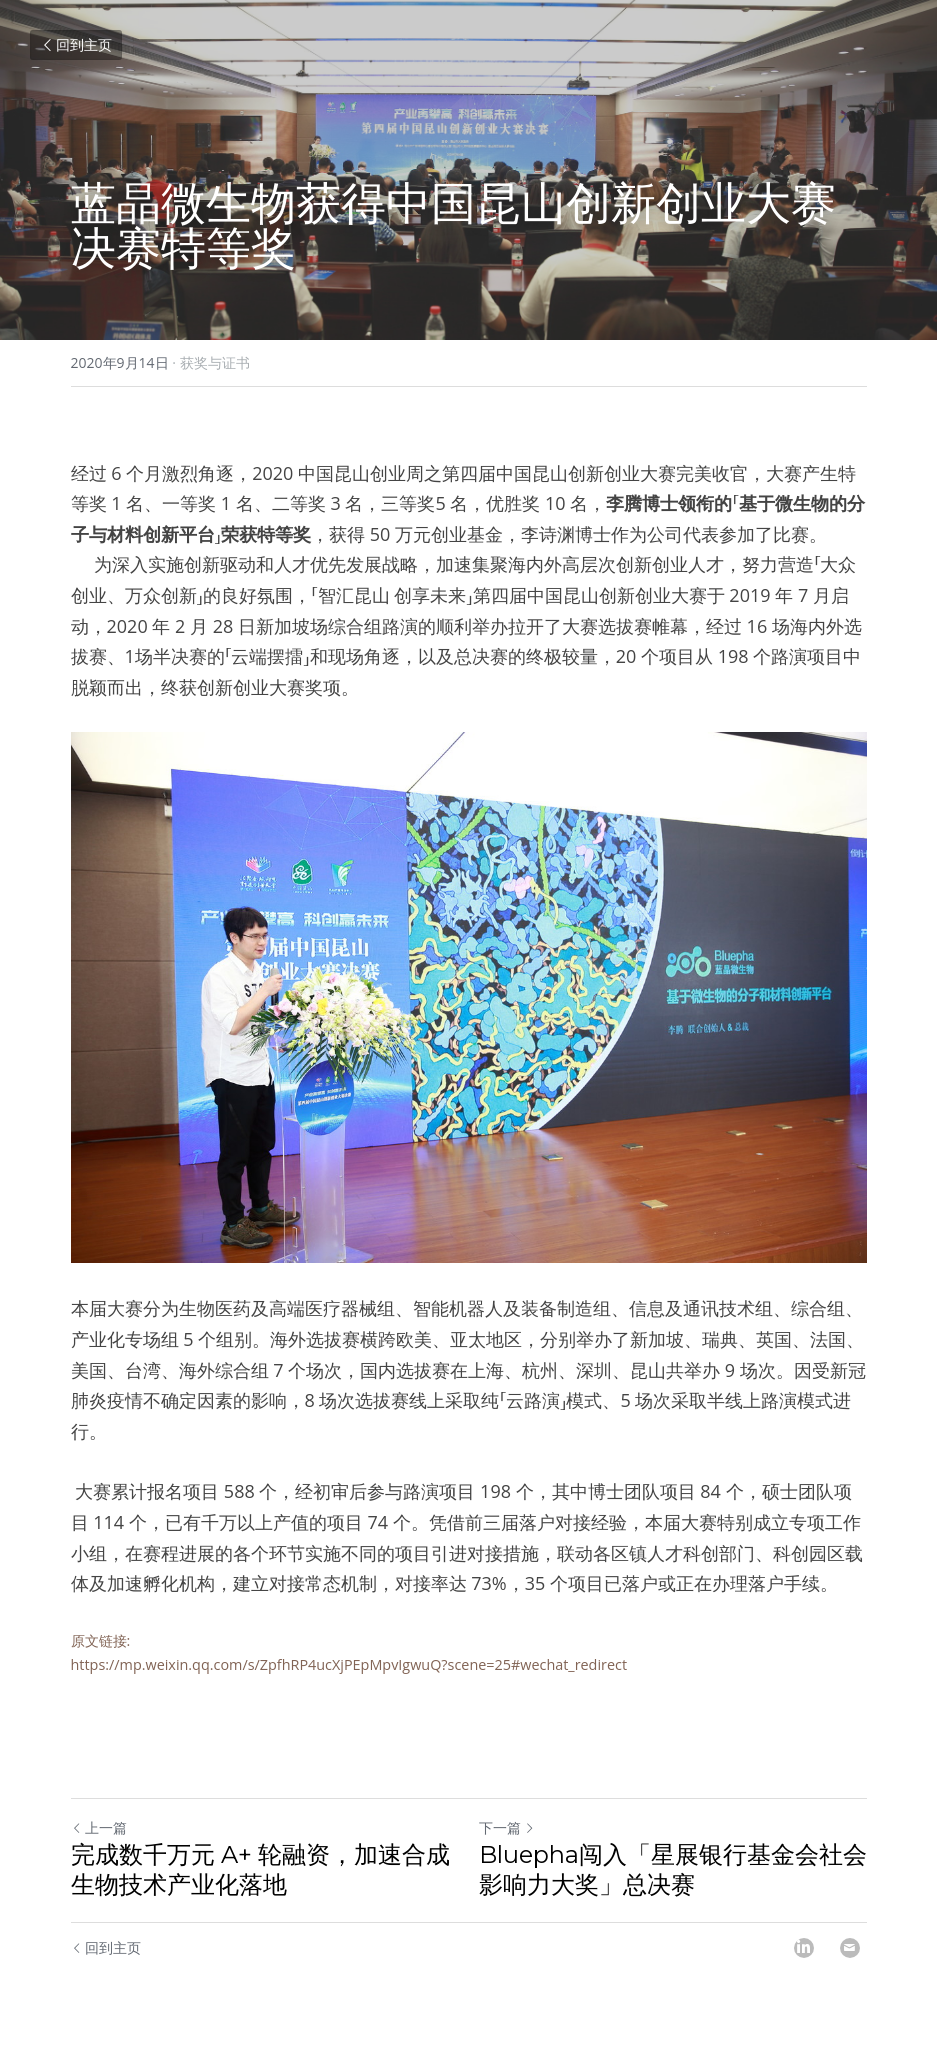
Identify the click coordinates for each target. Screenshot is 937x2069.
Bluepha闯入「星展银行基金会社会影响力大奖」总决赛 (673, 1869)
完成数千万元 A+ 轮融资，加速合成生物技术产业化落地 (260, 1869)
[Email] (850, 1948)
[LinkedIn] (804, 1948)
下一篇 (507, 1827)
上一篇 (99, 1827)
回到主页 (76, 44)
